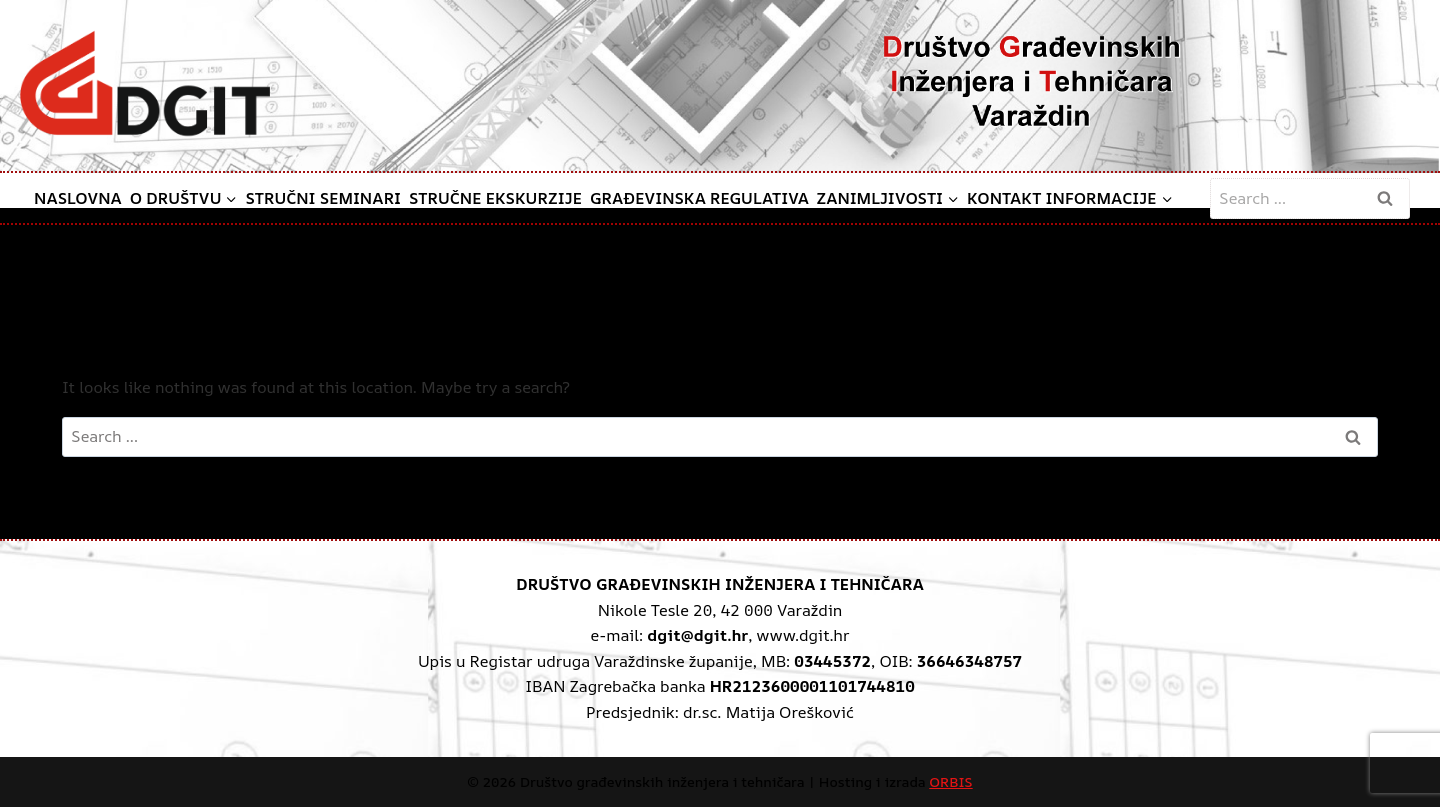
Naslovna (78, 198)
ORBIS (950, 781)
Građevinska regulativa (699, 198)
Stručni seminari (323, 198)
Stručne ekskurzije (495, 198)
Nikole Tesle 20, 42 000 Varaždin (720, 610)
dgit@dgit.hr (697, 635)
